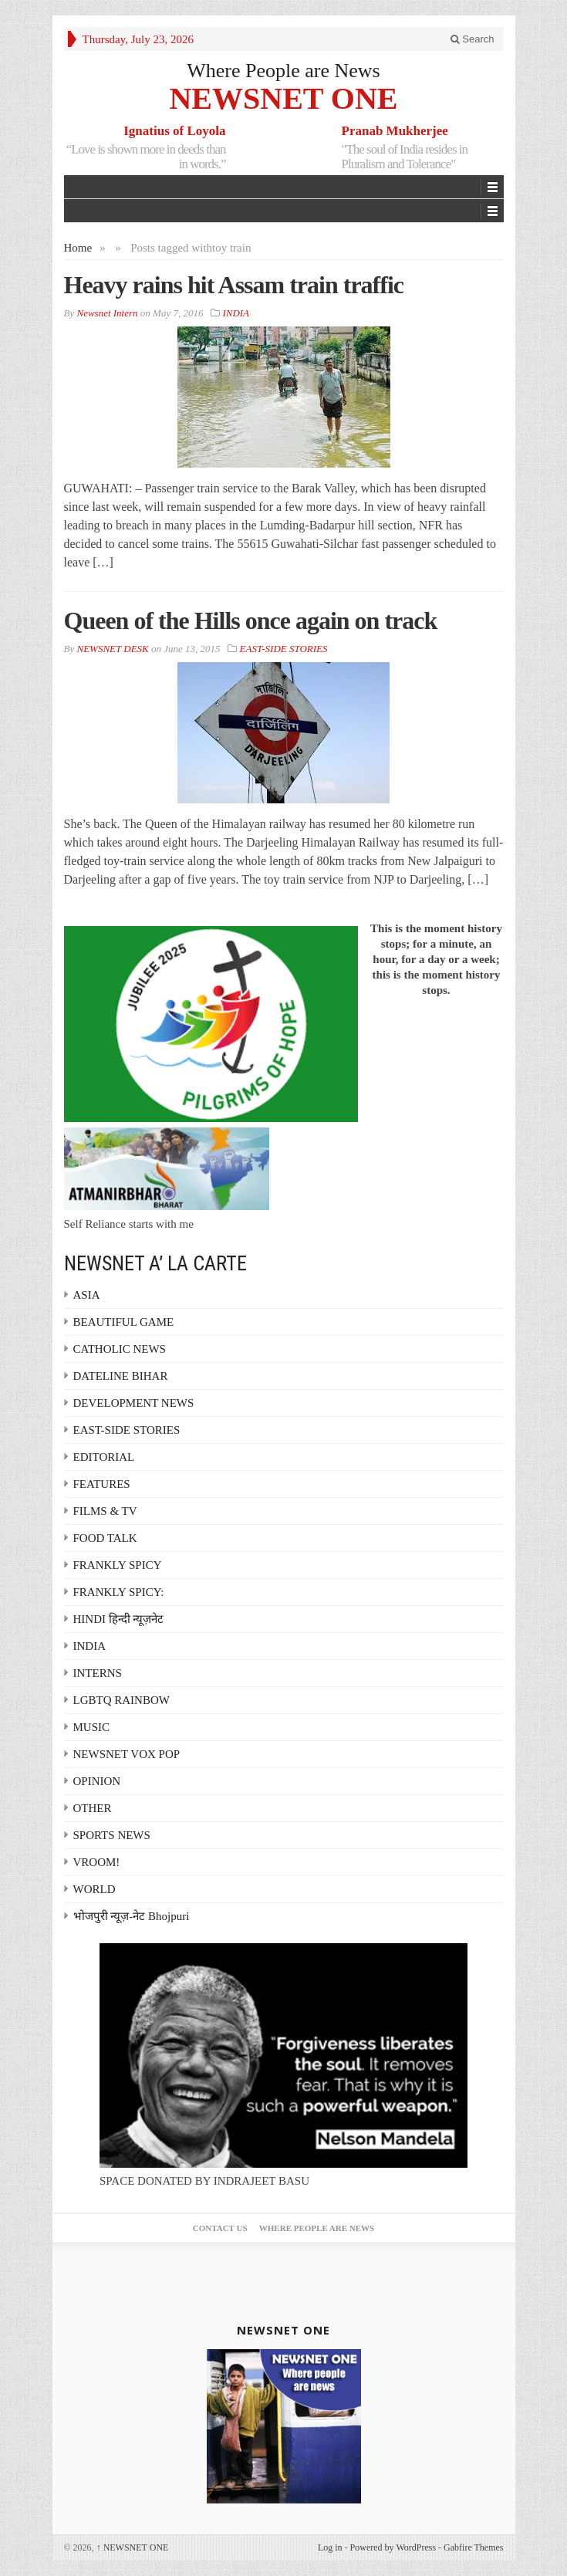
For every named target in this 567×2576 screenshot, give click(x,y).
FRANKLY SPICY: (118, 1592)
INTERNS (97, 1673)
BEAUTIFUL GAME (123, 1322)
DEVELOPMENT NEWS (133, 1403)
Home (78, 248)
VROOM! (96, 1862)
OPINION (97, 1781)
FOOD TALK (105, 1538)
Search (472, 39)
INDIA (235, 313)
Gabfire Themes (473, 2547)
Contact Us (220, 2228)
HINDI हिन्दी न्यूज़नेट (118, 1619)
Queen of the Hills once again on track (250, 620)
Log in (330, 2547)
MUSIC (91, 1727)
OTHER (92, 1808)
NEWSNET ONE (283, 97)
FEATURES (101, 1484)
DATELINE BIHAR (120, 1376)
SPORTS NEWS (111, 1835)
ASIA (86, 1295)
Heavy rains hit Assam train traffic (234, 285)
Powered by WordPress (393, 2547)
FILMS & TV (105, 1511)
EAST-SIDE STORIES (284, 648)
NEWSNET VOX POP (127, 1754)
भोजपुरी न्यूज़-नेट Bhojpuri (131, 1916)
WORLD (94, 1889)
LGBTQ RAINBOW (121, 1700)
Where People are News (283, 70)
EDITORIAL (104, 1457)
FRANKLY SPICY (117, 1565)
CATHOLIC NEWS (119, 1349)
